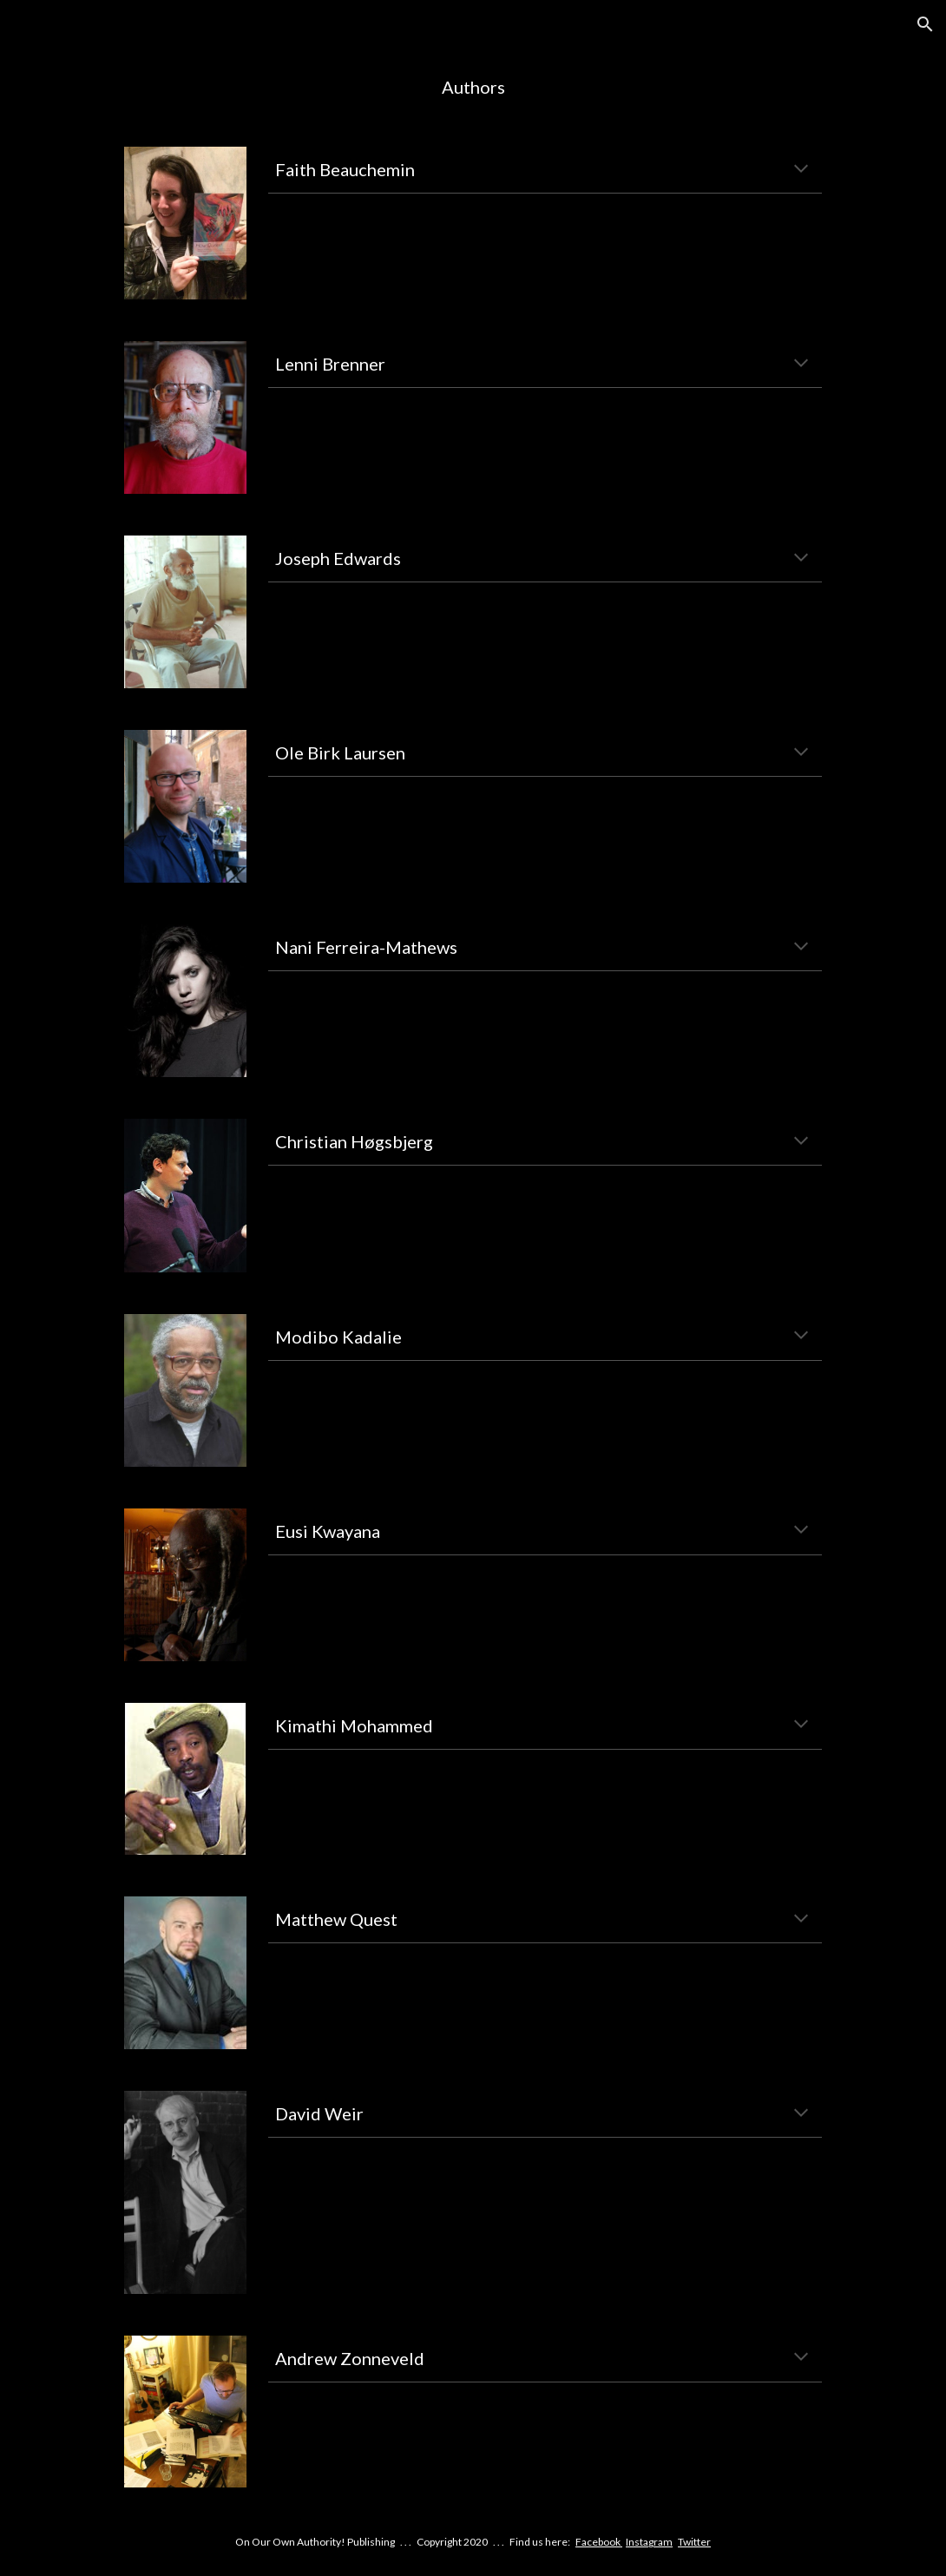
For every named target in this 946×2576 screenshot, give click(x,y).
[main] (472, 87)
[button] (925, 24)
